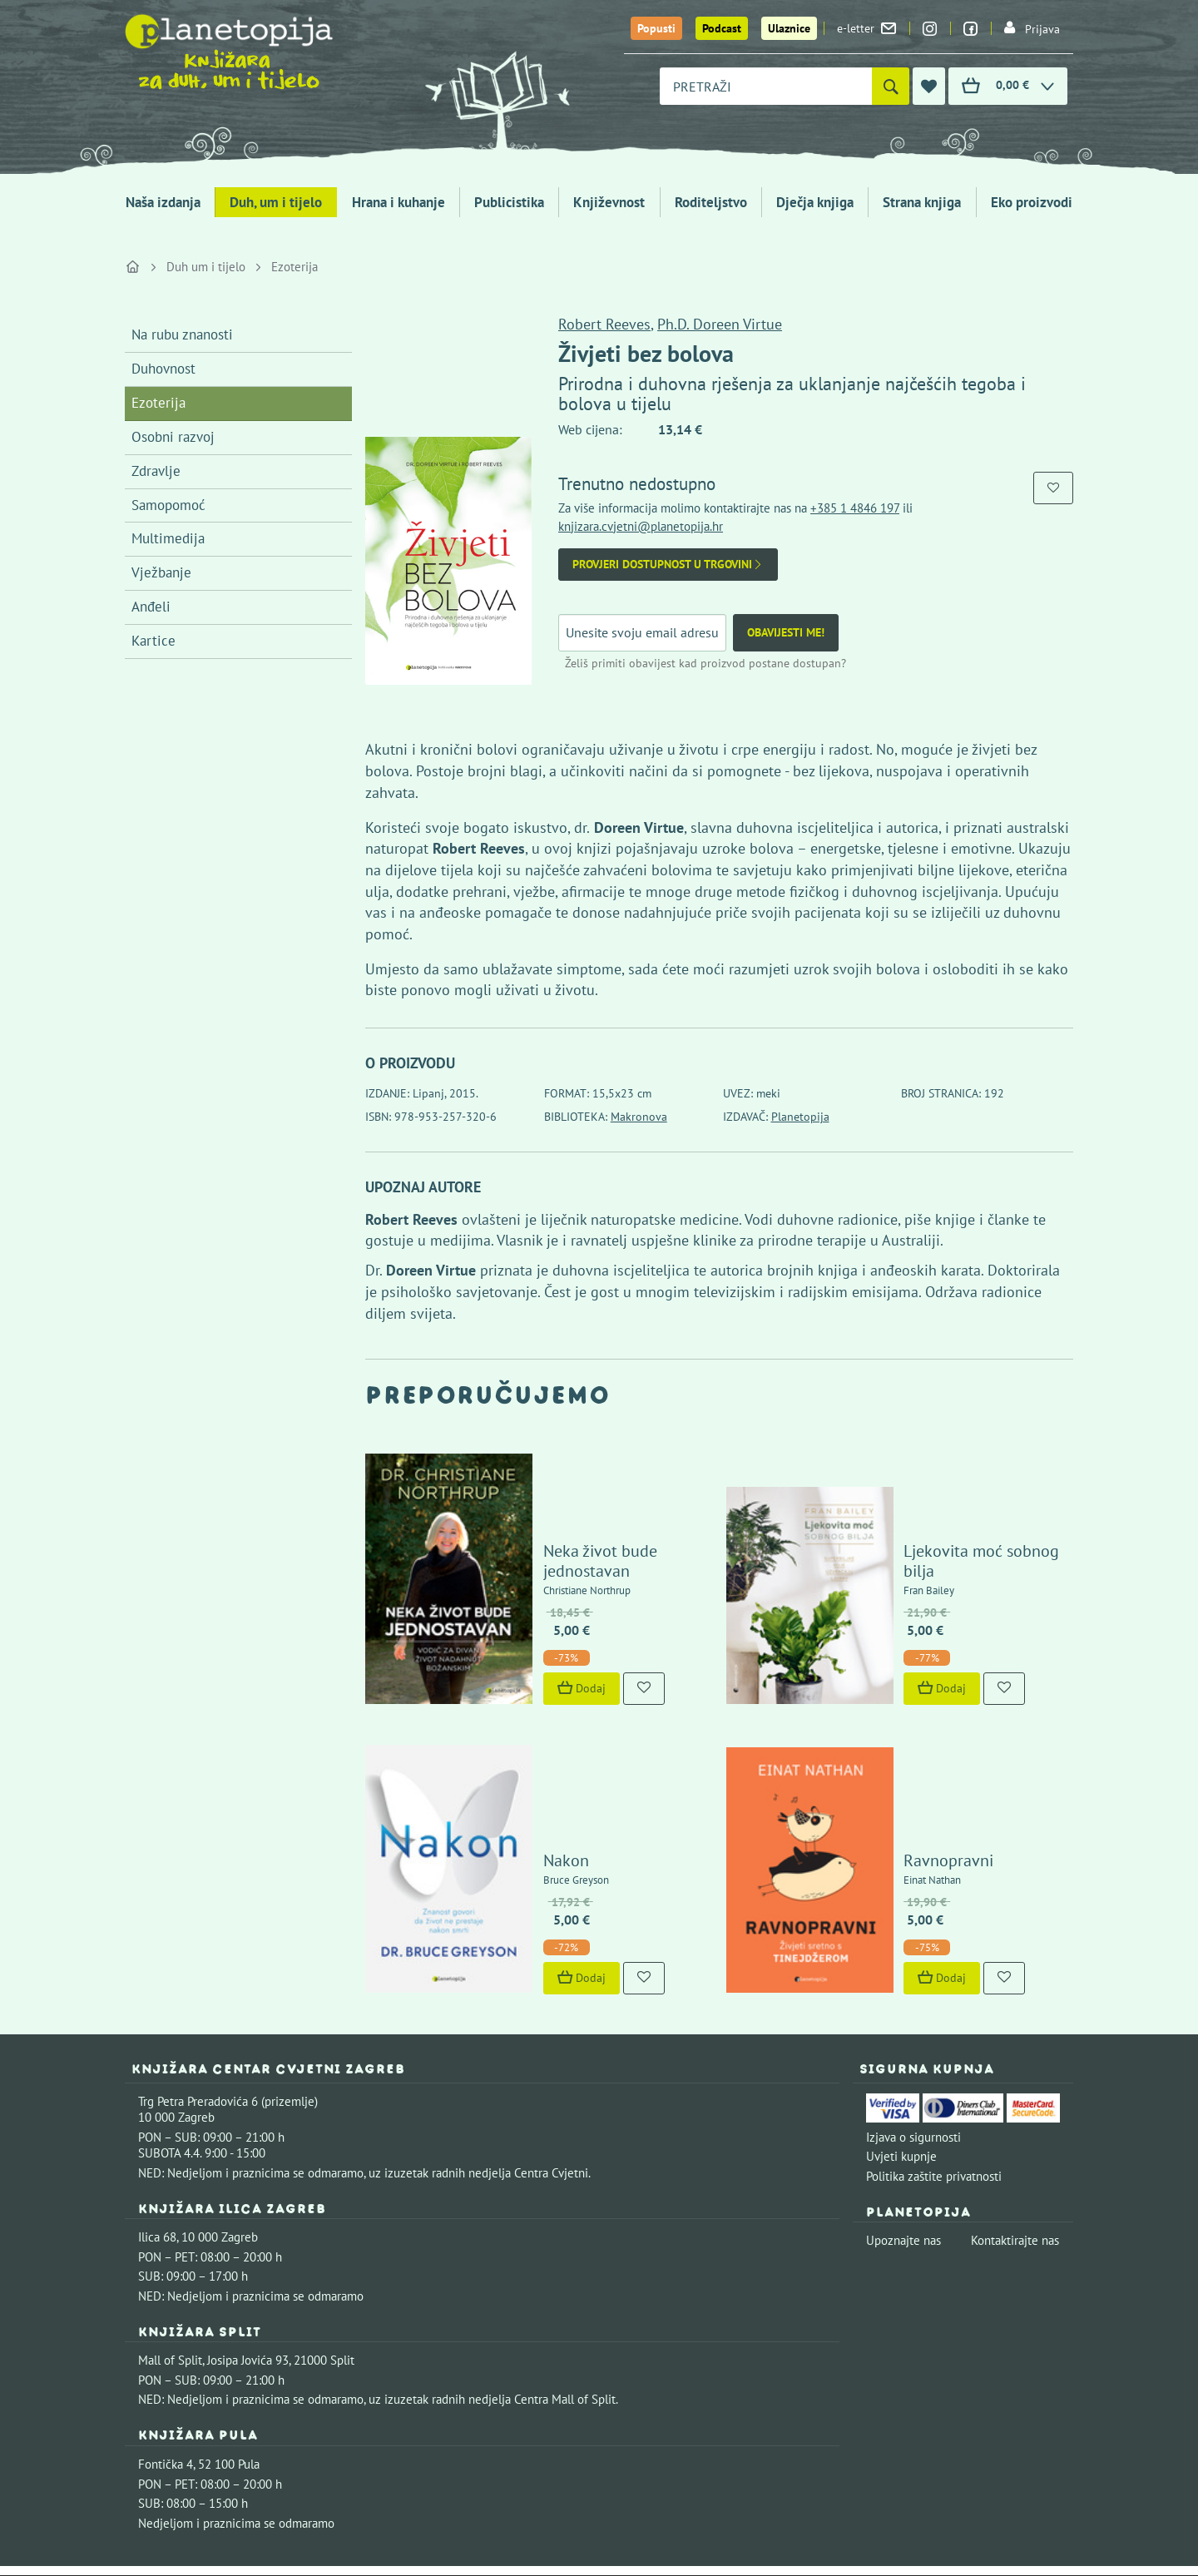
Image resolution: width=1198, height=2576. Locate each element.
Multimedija (168, 538)
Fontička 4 (165, 2310)
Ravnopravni (901, 1706)
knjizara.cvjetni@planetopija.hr (640, 526)
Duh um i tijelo (205, 267)
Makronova (639, 1116)
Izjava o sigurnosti (913, 1982)
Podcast (721, 28)
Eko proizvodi (1031, 202)
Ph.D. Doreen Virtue (719, 324)
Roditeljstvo (711, 202)
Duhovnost (163, 368)
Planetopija (800, 1116)
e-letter (866, 28)
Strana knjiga (922, 202)
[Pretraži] (890, 86)
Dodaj (533, 1610)
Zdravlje (156, 471)
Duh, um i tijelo (276, 202)
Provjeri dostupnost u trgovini (668, 564)
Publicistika (509, 202)
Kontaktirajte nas (1015, 2086)
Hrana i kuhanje (398, 202)
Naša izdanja (163, 202)
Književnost (609, 202)
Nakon (518, 1706)
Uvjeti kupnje (901, 2002)
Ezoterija (294, 267)
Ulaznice (789, 28)
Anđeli (151, 606)
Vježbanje (161, 572)
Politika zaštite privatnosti (934, 2021)
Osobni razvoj (173, 437)
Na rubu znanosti (182, 334)
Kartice (153, 641)
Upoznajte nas (903, 2086)
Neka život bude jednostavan (597, 1493)
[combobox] (766, 86)
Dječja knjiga (815, 202)
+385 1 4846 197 (854, 508)
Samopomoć (168, 505)
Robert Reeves (604, 324)
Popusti (656, 28)
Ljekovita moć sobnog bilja (951, 1493)
